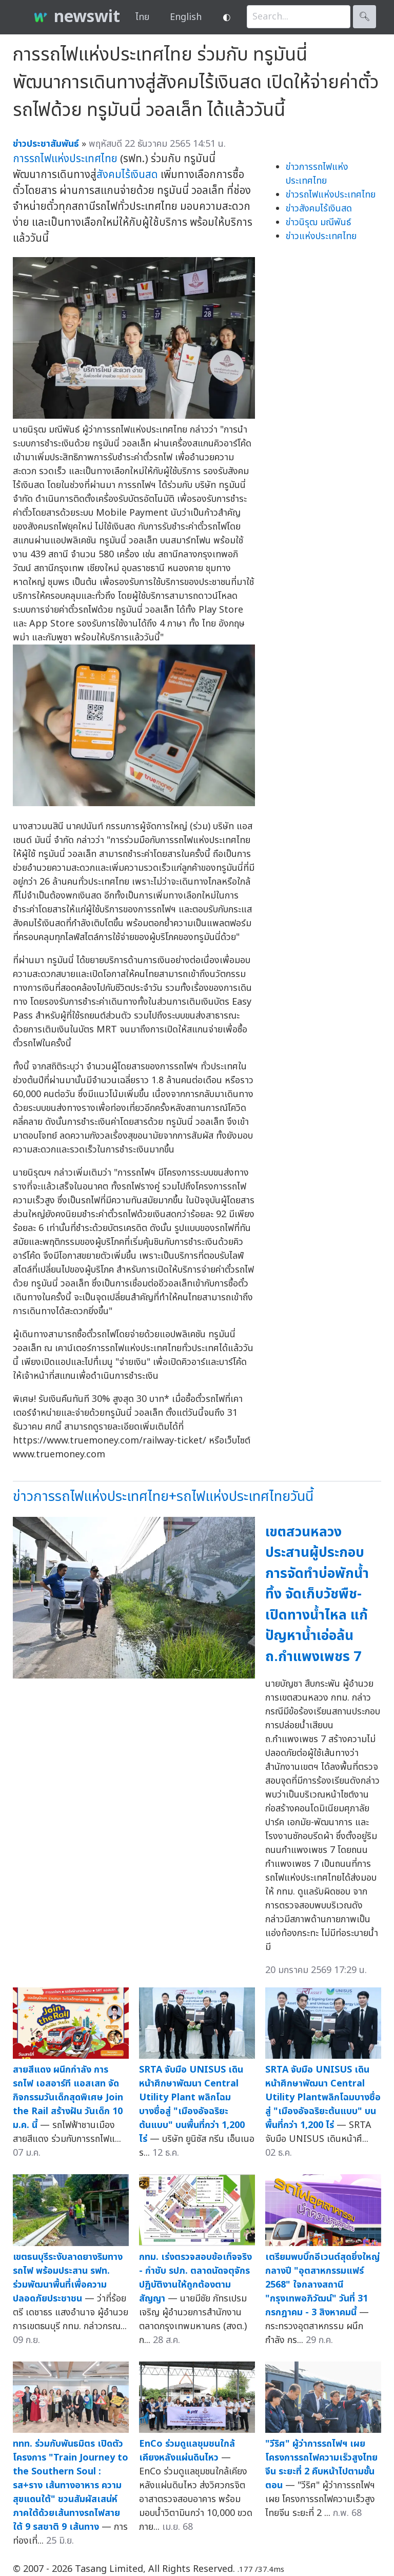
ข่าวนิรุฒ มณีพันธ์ (318, 222)
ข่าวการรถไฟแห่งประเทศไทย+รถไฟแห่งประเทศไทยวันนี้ (163, 1496)
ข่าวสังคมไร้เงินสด (319, 209)
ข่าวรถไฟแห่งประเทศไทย (331, 195)
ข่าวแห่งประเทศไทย (321, 236)
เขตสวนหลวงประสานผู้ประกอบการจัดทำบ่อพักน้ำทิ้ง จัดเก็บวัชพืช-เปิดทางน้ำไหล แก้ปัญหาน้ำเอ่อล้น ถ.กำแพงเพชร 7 (317, 1594)
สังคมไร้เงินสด (127, 175)
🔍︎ (364, 17)
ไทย (142, 17)
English (186, 17)
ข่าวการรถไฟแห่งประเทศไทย (317, 174)
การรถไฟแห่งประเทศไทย (65, 159)
